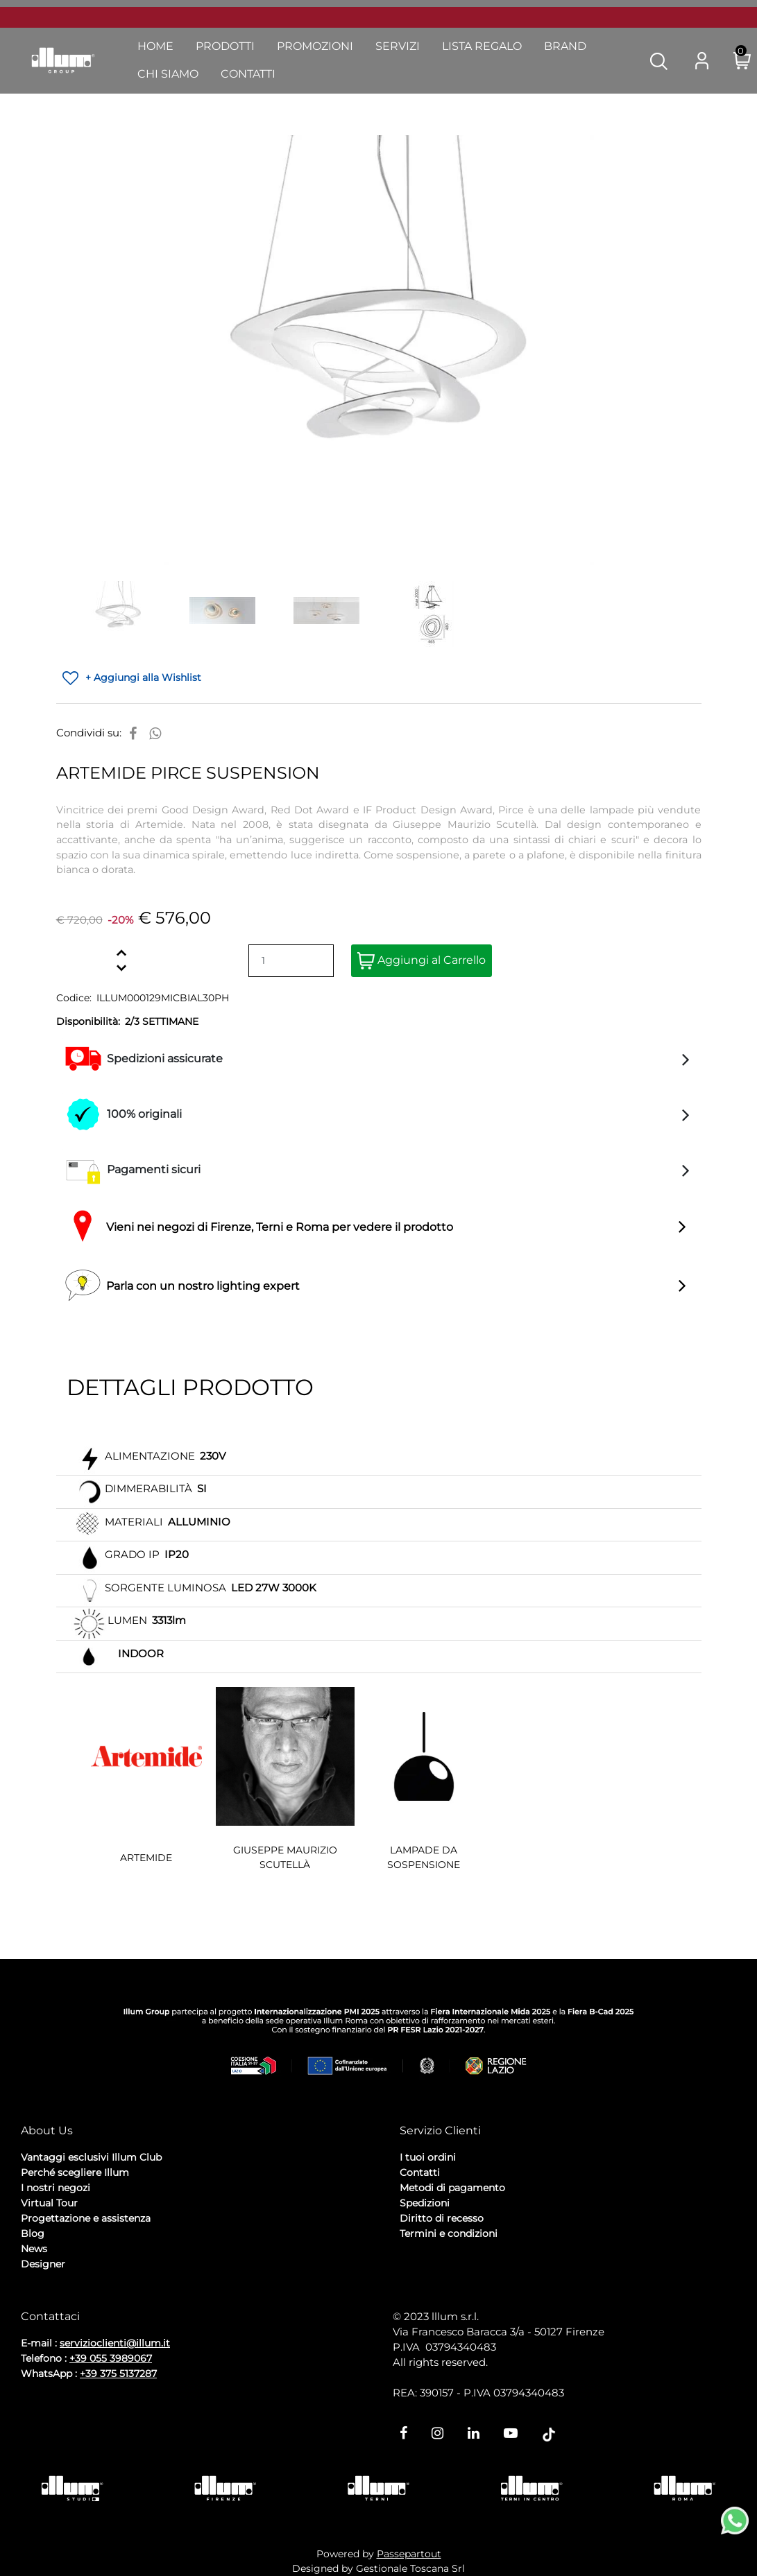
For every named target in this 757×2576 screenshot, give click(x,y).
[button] (659, 60)
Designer (43, 2264)
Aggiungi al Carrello (421, 960)
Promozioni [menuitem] (315, 46)
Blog (32, 2233)
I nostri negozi (55, 2187)
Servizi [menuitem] (397, 46)
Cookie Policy (128, 2301)
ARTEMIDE (146, 1857)
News (34, 2248)
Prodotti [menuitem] (225, 46)
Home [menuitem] (155, 46)
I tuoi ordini (428, 2157)
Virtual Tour (49, 2203)
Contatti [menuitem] (248, 73)
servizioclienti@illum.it (115, 2343)
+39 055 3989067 (110, 2358)
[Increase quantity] (121, 953)
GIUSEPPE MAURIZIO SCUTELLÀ (285, 1857)
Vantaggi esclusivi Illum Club (91, 2157)
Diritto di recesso (442, 2218)
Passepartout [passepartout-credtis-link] (409, 2554)
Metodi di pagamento (452, 2187)
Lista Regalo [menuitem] (482, 46)
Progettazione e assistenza (86, 2218)
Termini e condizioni (448, 2233)
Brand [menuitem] (565, 46)
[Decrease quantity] (121, 968)
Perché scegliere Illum (75, 2172)
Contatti (420, 2172)
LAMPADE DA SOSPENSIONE (423, 1857)
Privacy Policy (56, 2301)
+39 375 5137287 (118, 2373)
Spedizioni (425, 2203)
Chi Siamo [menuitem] (167, 73)
